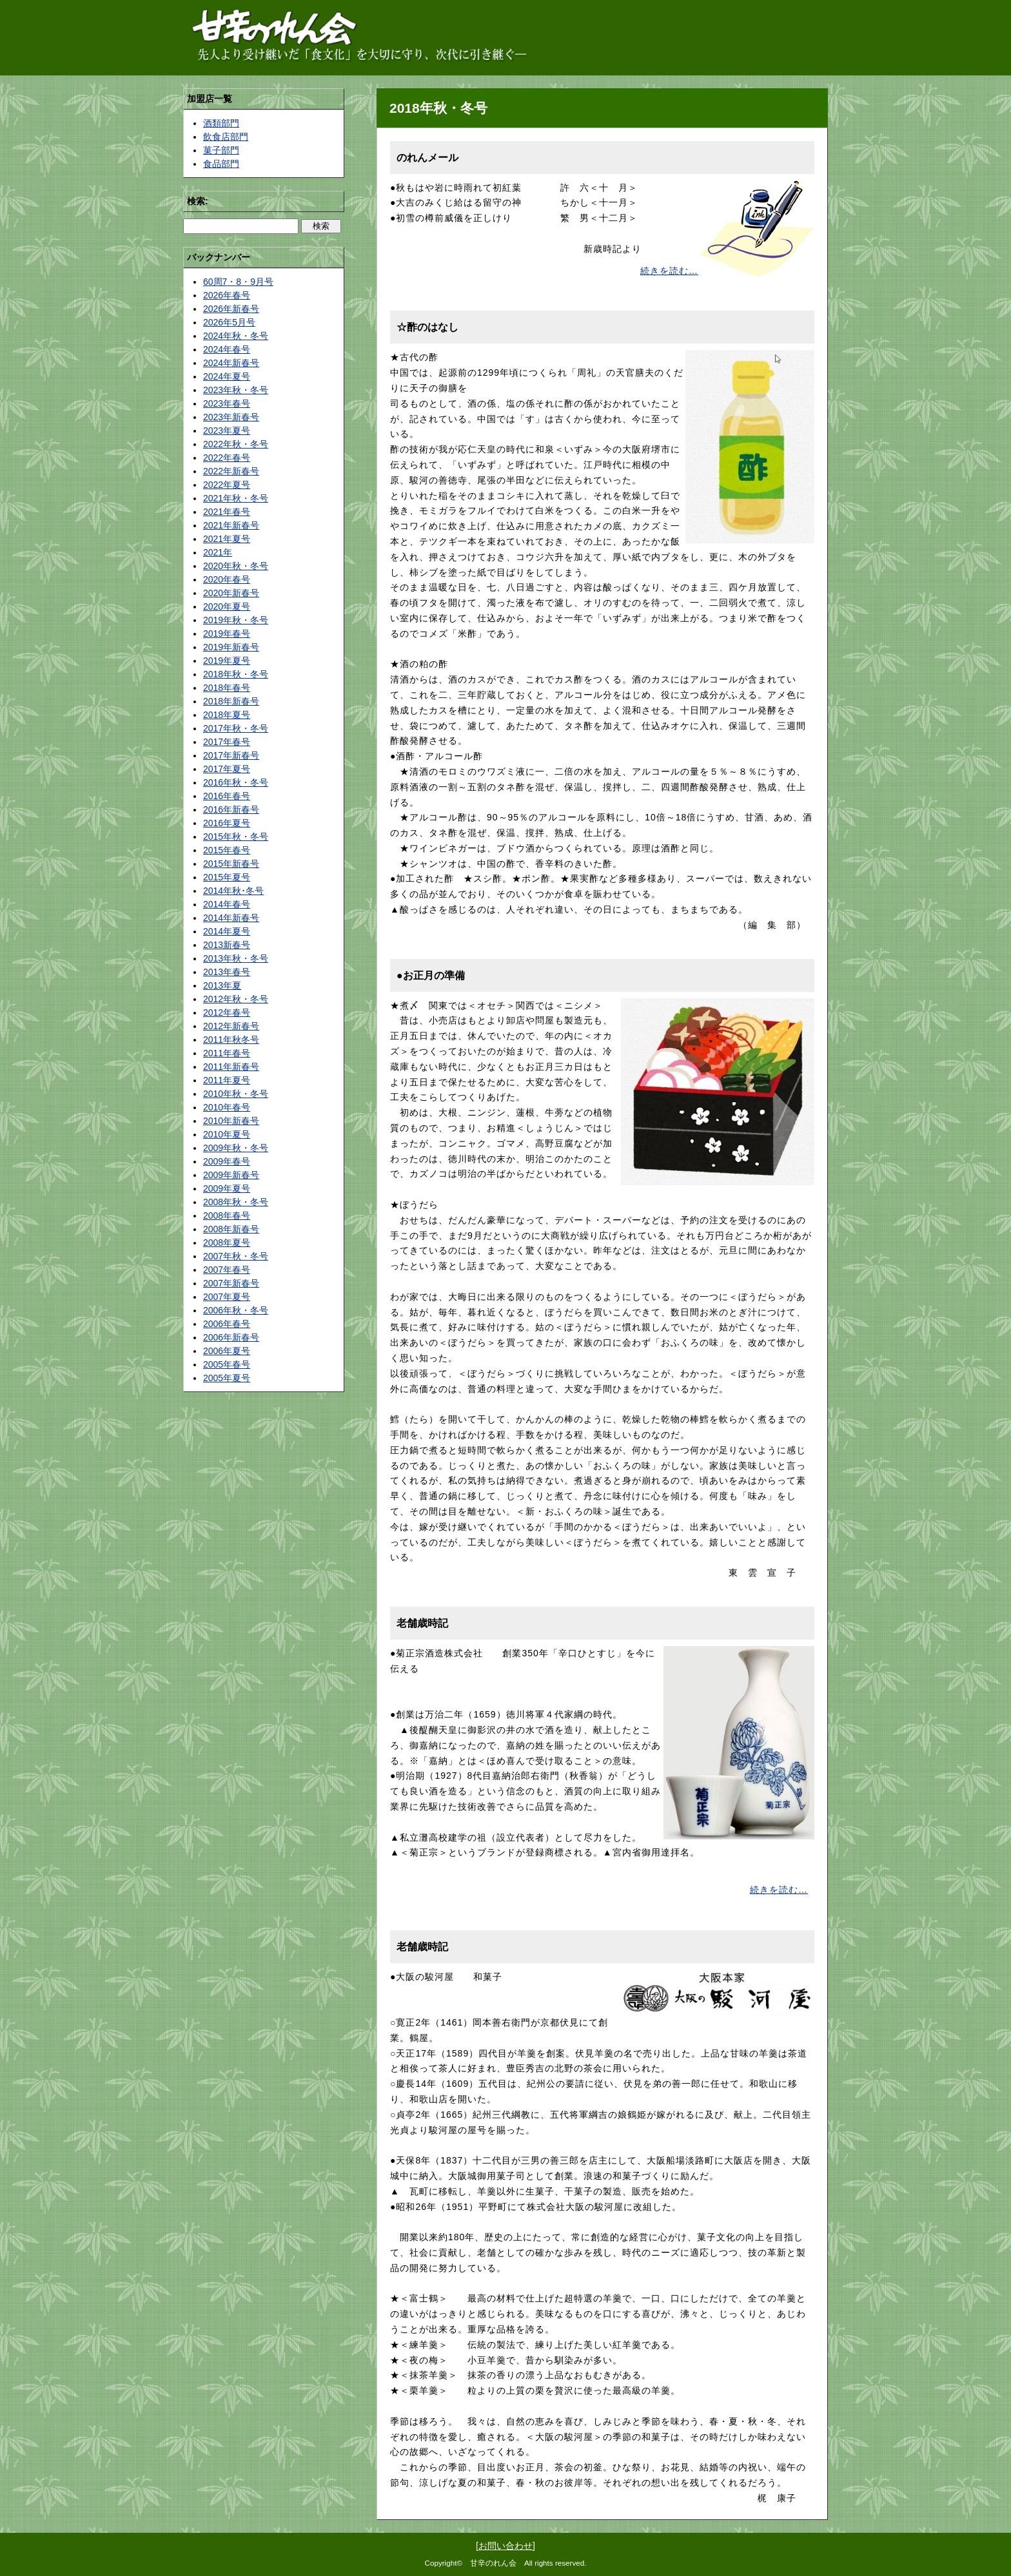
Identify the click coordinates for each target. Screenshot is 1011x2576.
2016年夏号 (226, 823)
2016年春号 (226, 796)
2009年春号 (226, 1161)
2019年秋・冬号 (235, 620)
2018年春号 (226, 688)
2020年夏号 (226, 606)
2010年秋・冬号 (235, 1094)
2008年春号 (226, 1215)
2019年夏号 (226, 660)
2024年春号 (226, 349)
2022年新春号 (231, 471)
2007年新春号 (231, 1283)
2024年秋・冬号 (235, 336)
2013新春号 (226, 945)
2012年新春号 (231, 1026)
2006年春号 (226, 1324)
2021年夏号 (226, 539)
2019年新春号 (231, 647)
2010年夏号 (226, 1134)
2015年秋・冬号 (235, 836)
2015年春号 (226, 850)
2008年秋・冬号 (235, 1202)
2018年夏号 (226, 715)
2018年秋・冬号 (235, 674)
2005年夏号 (226, 1378)
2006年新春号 (231, 1337)
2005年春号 (226, 1364)
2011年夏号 (226, 1080)
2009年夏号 (226, 1188)
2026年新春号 (231, 309)
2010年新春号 (231, 1121)
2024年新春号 (231, 363)
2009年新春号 (231, 1175)
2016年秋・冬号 (235, 782)
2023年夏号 (226, 430)
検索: (197, 201)
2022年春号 (226, 457)
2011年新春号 (231, 1066)
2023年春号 (226, 403)
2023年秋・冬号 (235, 390)
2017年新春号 (231, 755)
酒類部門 (221, 123)
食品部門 (221, 164)
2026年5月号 (229, 322)
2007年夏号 (226, 1297)
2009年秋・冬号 (235, 1148)
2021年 (217, 552)
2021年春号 (226, 512)
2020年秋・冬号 (235, 566)
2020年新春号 (231, 593)
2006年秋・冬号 (235, 1310)
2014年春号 (226, 904)
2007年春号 (226, 1269)
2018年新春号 (231, 701)
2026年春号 (226, 295)
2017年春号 (226, 742)
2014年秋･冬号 (233, 891)
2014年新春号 (231, 918)
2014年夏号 (226, 931)
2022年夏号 (226, 484)
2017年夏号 (226, 769)
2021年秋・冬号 (235, 498)
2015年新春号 (231, 863)
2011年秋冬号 (231, 1039)
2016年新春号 (231, 809)
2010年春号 (226, 1107)
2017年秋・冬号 (235, 728)
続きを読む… (669, 271)
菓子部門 (221, 150)
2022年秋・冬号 (235, 444)
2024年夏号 (226, 376)
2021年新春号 (231, 525)
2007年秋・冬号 (235, 1256)
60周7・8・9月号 (238, 281)
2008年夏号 (226, 1242)
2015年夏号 (226, 877)
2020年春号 (226, 579)
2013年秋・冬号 (235, 958)
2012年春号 (226, 1012)
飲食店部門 (225, 136)
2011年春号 (226, 1053)
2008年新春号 (231, 1229)
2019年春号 (226, 633)
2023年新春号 (231, 417)
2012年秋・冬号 (235, 999)
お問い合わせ (505, 2546)
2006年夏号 (226, 1351)
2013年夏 (222, 985)
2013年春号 (226, 972)
